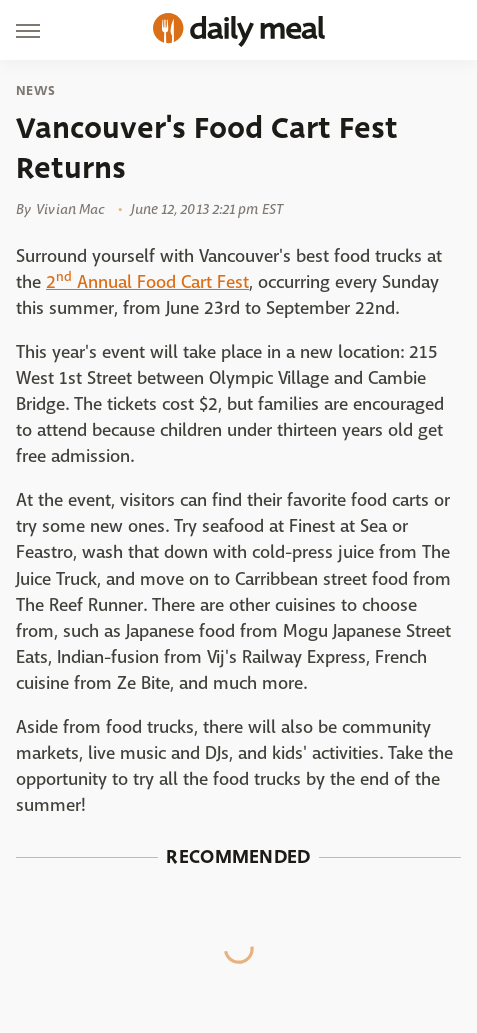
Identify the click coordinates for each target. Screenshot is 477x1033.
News (35, 91)
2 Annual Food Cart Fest (147, 282)
